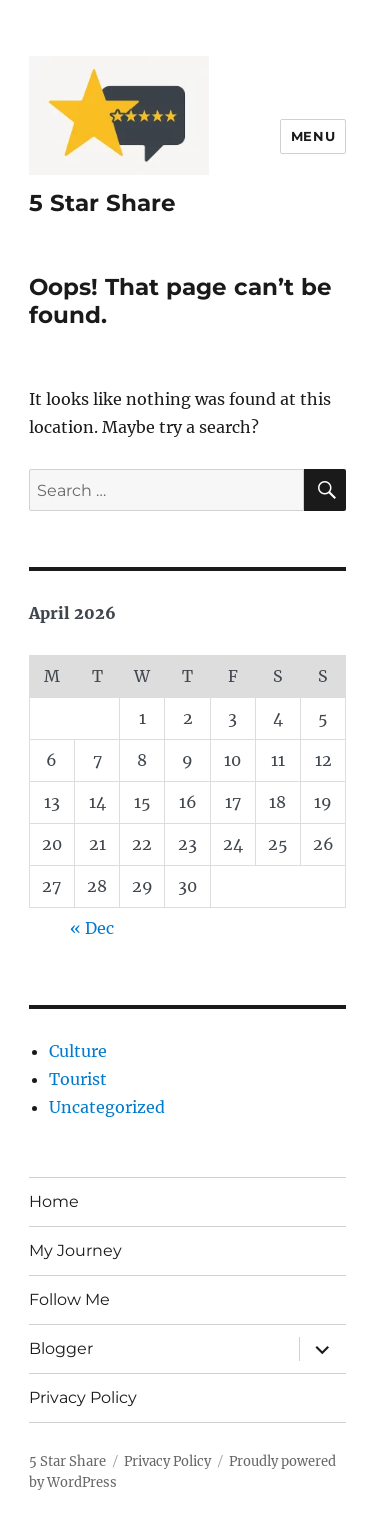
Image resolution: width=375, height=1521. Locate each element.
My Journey (75, 1250)
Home (54, 1201)
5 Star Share (102, 203)
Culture (78, 1051)
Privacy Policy (83, 1397)
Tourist (78, 1079)
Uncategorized (107, 1107)
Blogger (61, 1348)
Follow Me (69, 1299)
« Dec (92, 928)
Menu (313, 136)
